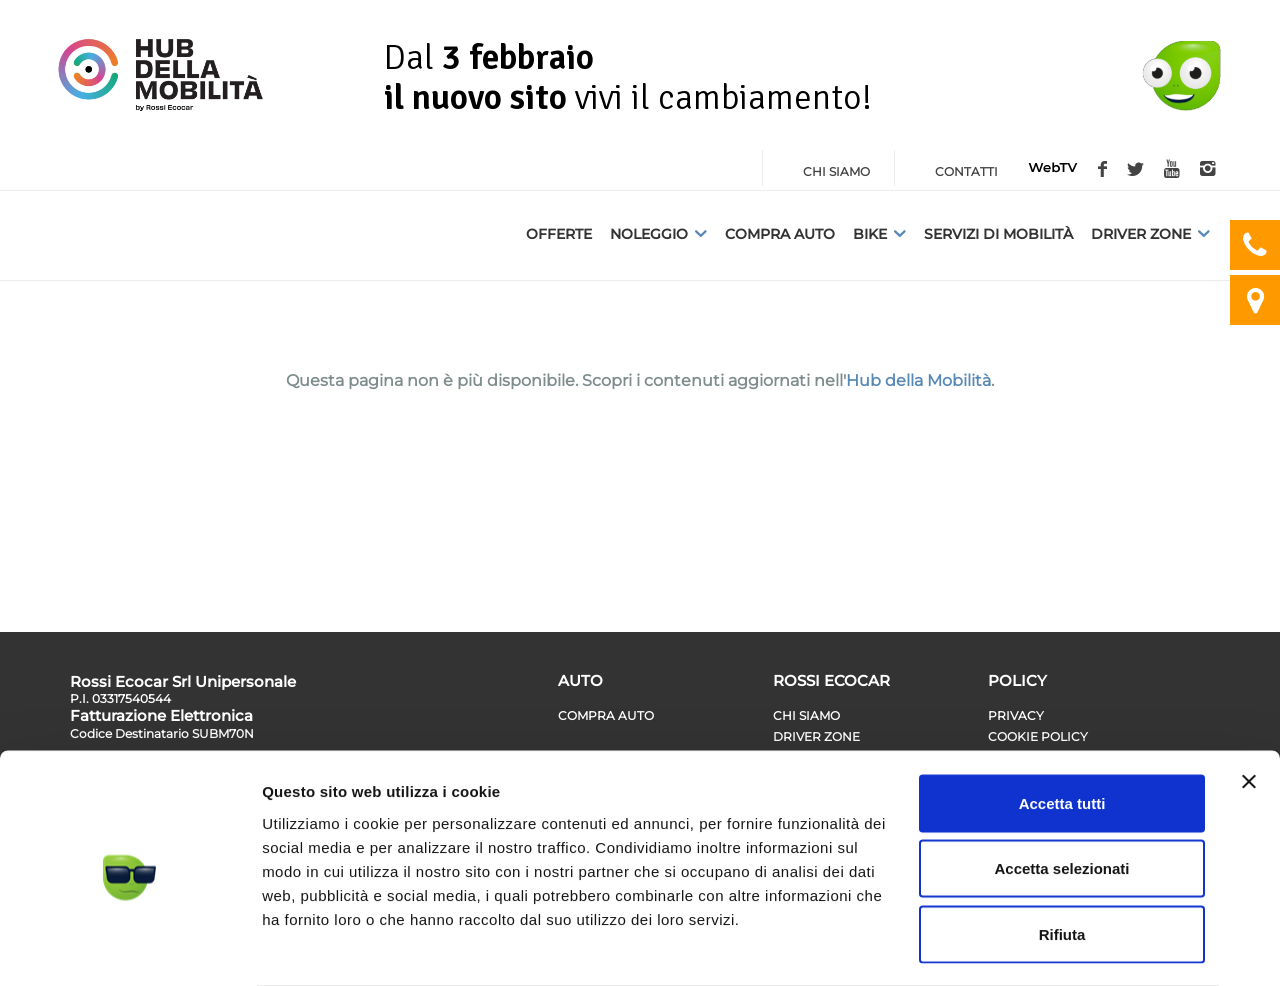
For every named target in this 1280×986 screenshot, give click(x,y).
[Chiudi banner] (1249, 702)
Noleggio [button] (658, 234)
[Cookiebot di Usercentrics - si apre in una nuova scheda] (129, 947)
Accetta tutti (1062, 723)
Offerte (559, 234)
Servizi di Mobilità (998, 234)
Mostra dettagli (1052, 946)
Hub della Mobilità (918, 380)
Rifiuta (1062, 854)
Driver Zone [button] (1150, 234)
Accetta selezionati (1061, 789)
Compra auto (780, 234)
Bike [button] (879, 234)
